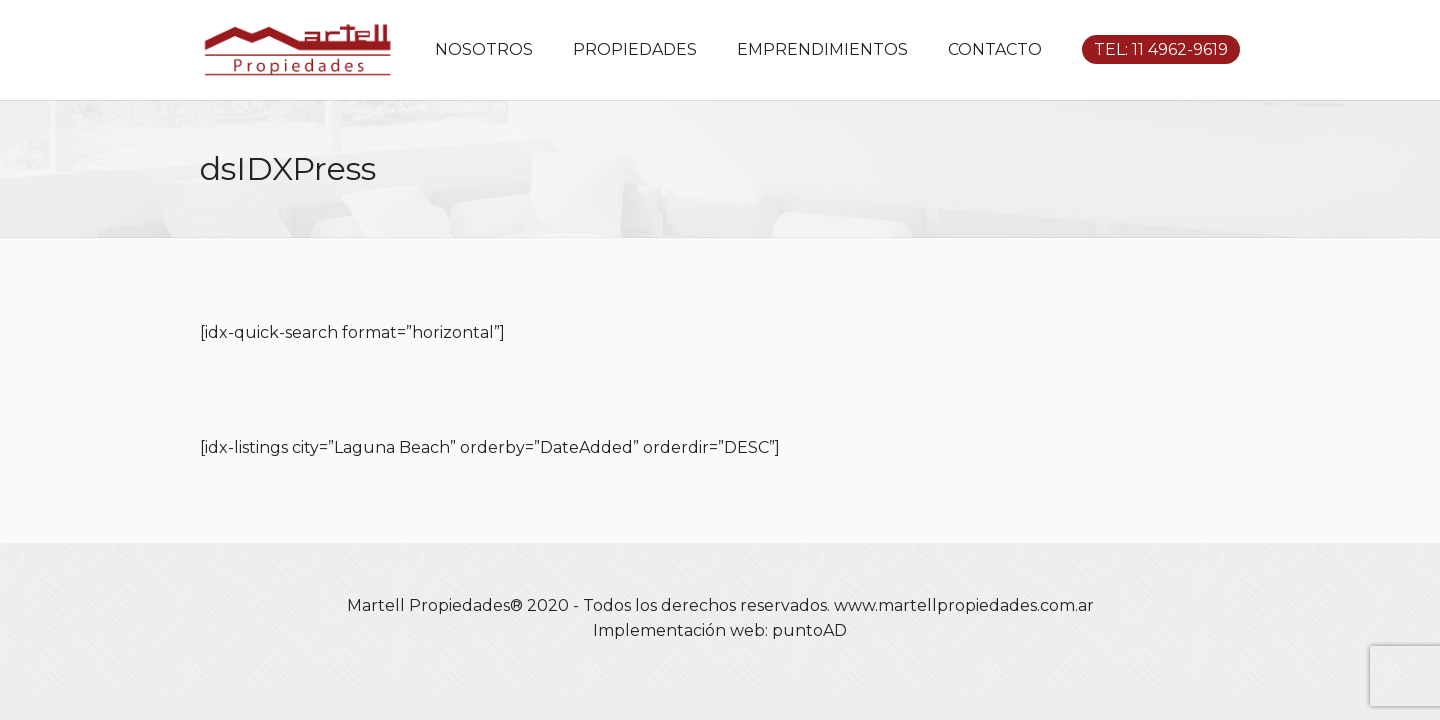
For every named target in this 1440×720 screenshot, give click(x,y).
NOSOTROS (484, 49)
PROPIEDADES (635, 49)
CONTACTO (995, 49)
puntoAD (809, 630)
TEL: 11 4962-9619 (1161, 49)
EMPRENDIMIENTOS (822, 49)
